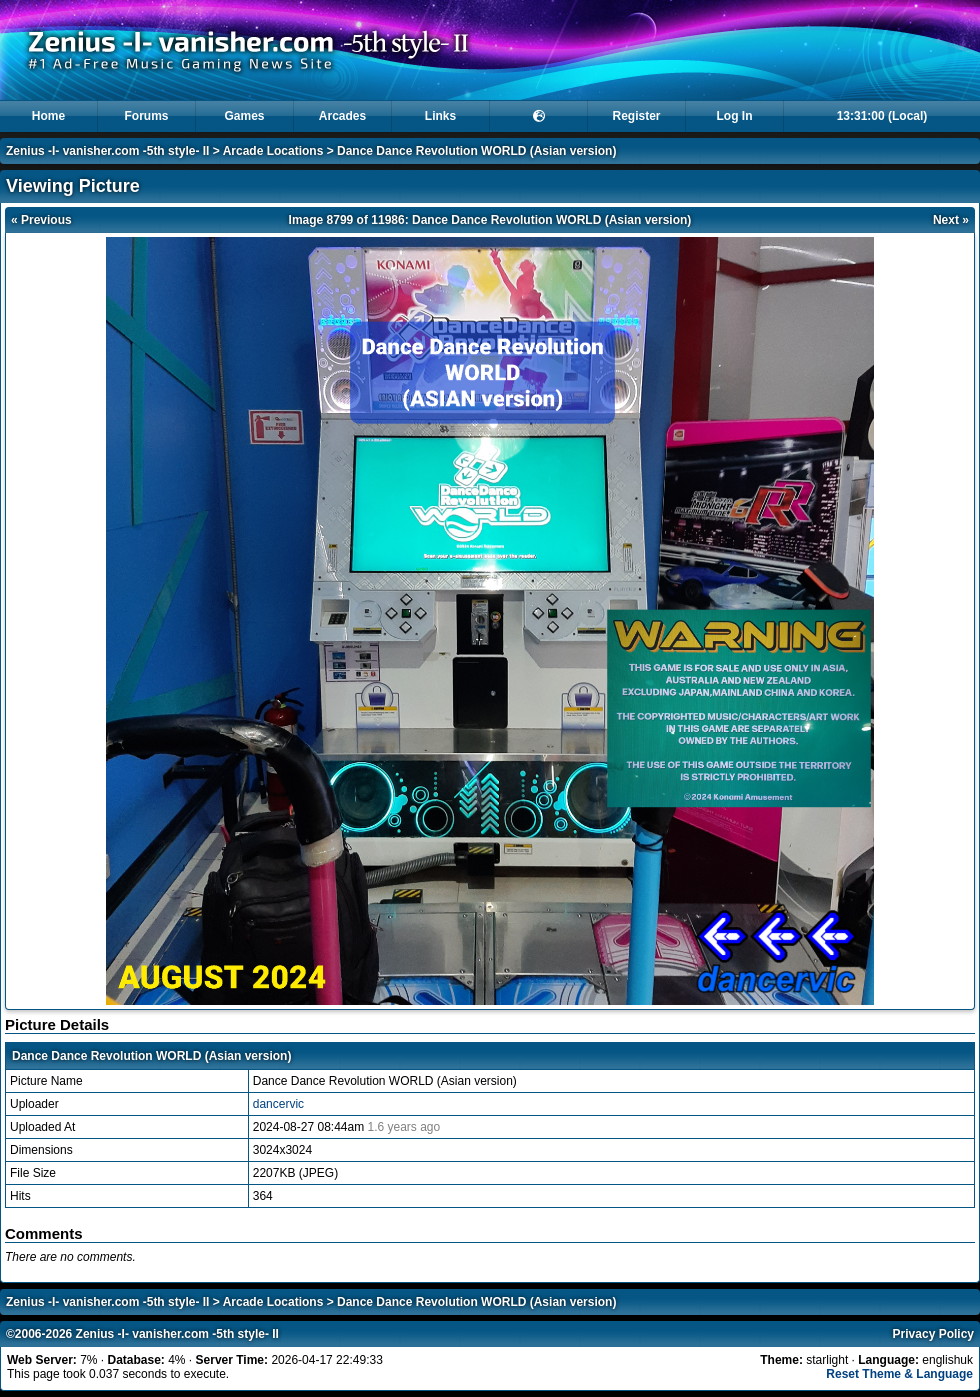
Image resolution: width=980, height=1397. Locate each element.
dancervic (278, 1104)
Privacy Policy (933, 1334)
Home (48, 116)
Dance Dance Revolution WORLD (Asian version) (476, 151)
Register (636, 116)
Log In (735, 116)
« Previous (41, 220)
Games (244, 116)
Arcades (342, 116)
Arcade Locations (273, 151)
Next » (951, 220)
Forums (146, 116)
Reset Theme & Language (899, 1374)
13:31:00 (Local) (882, 116)
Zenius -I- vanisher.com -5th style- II (107, 151)
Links (440, 116)
